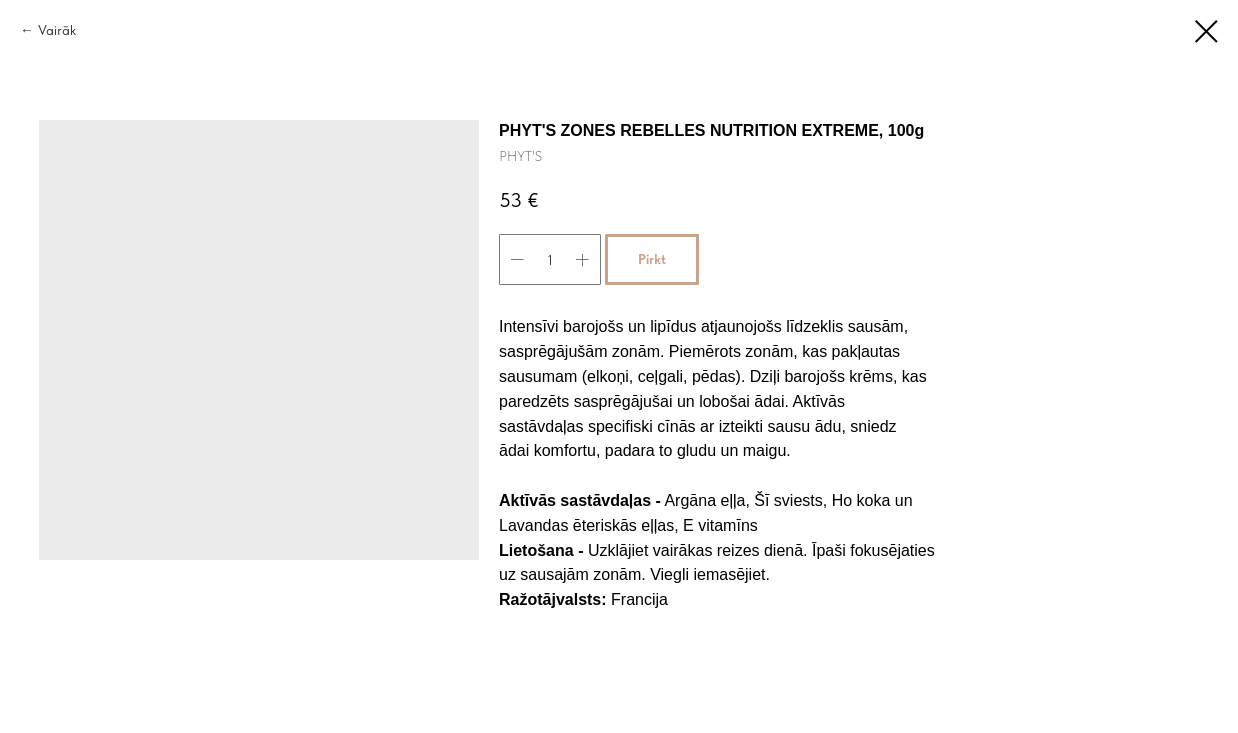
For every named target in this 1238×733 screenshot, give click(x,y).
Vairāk (57, 30)
